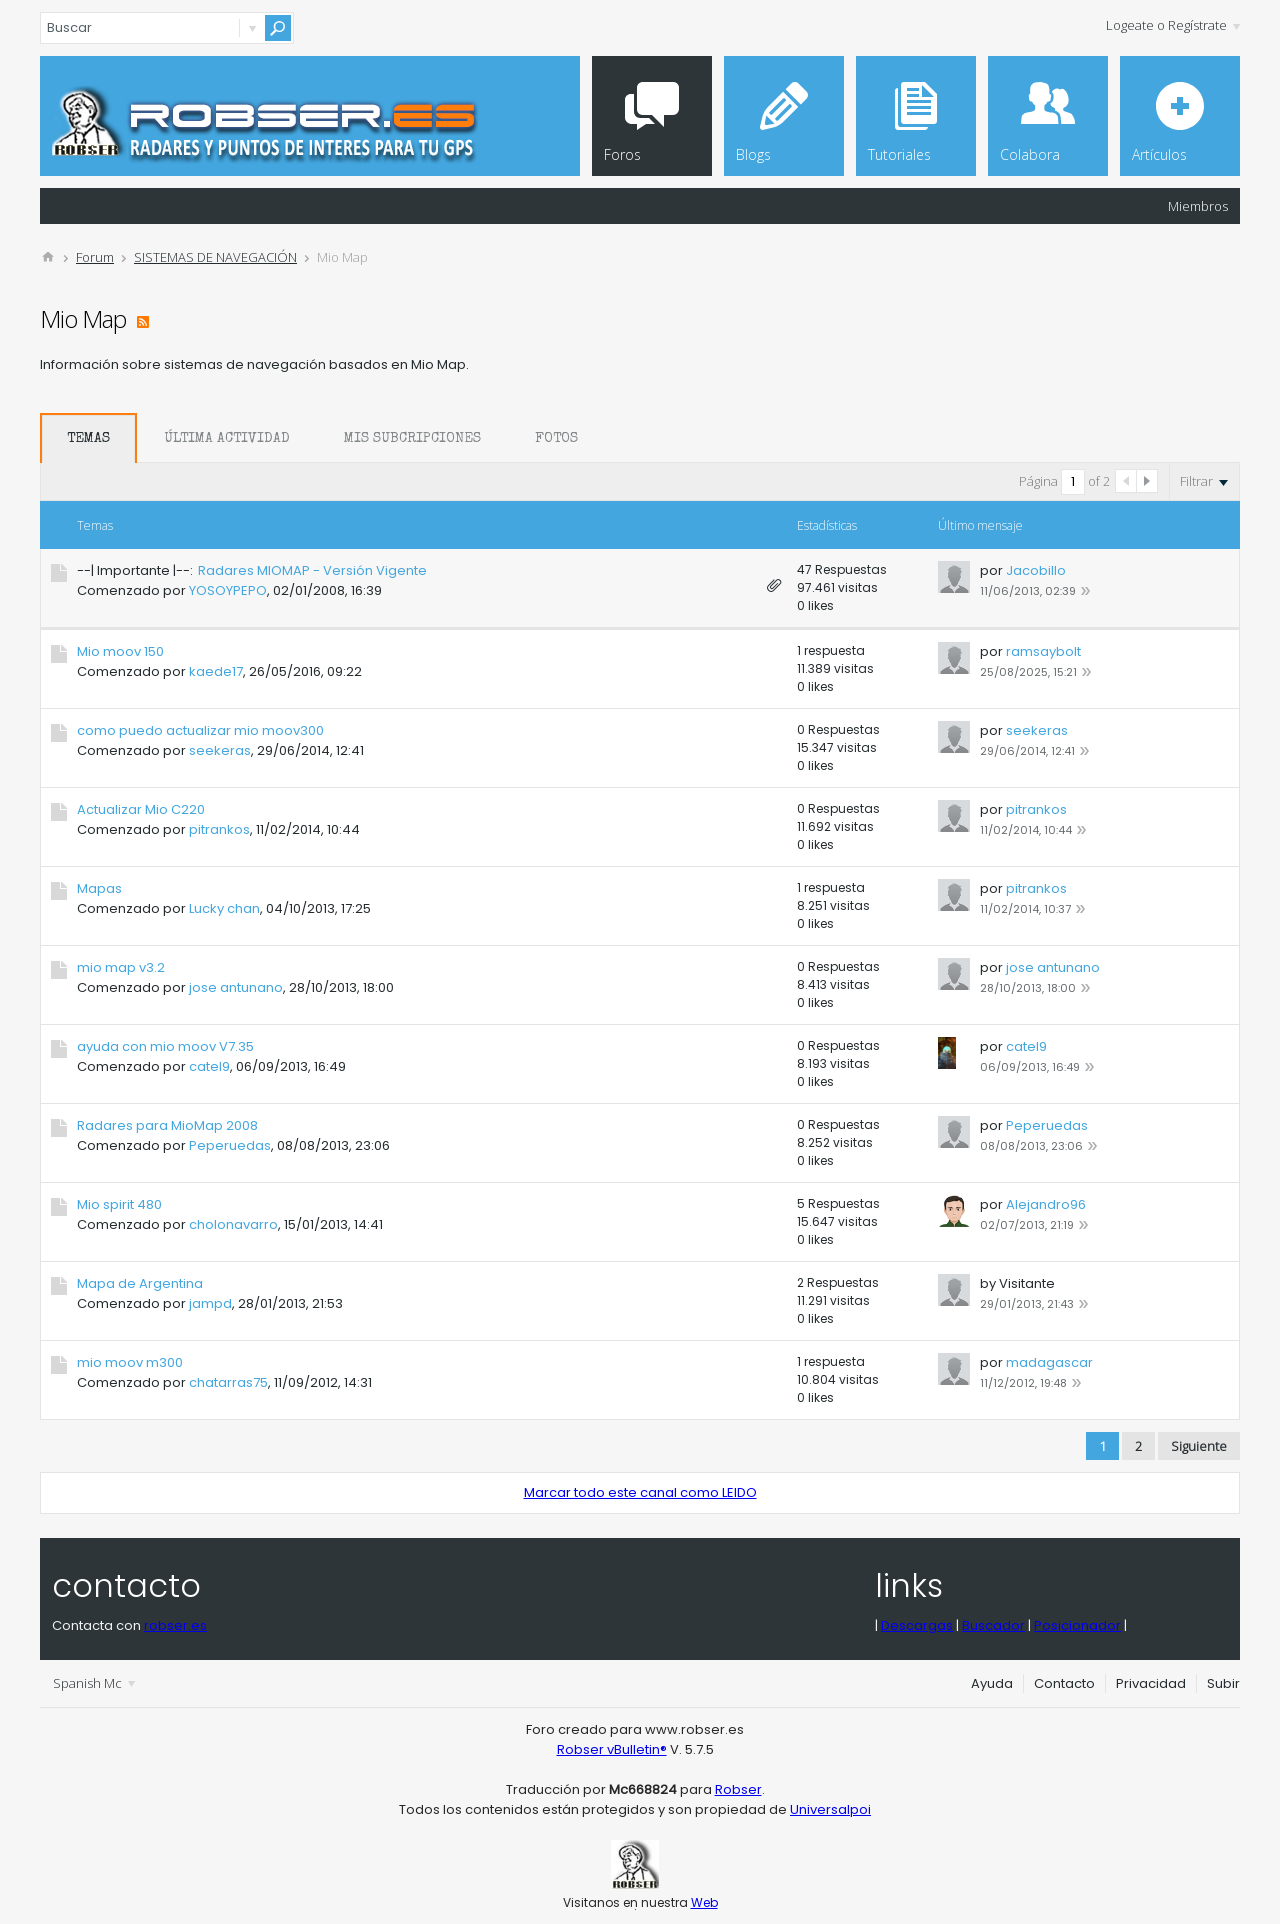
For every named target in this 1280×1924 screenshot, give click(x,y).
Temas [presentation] (88, 439)
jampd (210, 1303)
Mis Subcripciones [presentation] (412, 439)
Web (704, 1902)
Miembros (1198, 206)
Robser (738, 1789)
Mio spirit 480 (119, 1204)
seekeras (220, 750)
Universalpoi (830, 1809)
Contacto (1064, 1683)
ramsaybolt (1043, 651)
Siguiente (1199, 1446)
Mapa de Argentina (140, 1283)
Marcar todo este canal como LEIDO (640, 1492)
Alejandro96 (1046, 1204)
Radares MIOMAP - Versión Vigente (312, 570)
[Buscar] (167, 28)
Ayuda (992, 1683)
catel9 (209, 1066)
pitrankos (219, 829)
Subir (1223, 1683)
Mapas (99, 888)
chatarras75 (228, 1382)
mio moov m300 (130, 1362)
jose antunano (236, 987)
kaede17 (216, 671)
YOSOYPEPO (228, 590)
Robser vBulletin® (612, 1749)
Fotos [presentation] (556, 439)
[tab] (88, 438)
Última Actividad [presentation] (227, 439)
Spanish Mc (94, 1683)
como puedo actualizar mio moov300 (200, 730)
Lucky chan (224, 908)
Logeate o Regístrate (1173, 25)
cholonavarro (233, 1224)
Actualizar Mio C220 (141, 809)
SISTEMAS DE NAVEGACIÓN (215, 257)
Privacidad (1151, 1683)
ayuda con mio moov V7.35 (165, 1046)
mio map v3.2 (121, 967)
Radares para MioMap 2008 (167, 1125)
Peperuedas (230, 1145)
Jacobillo (1036, 570)
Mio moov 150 (120, 651)
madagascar (1049, 1362)
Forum (95, 257)
